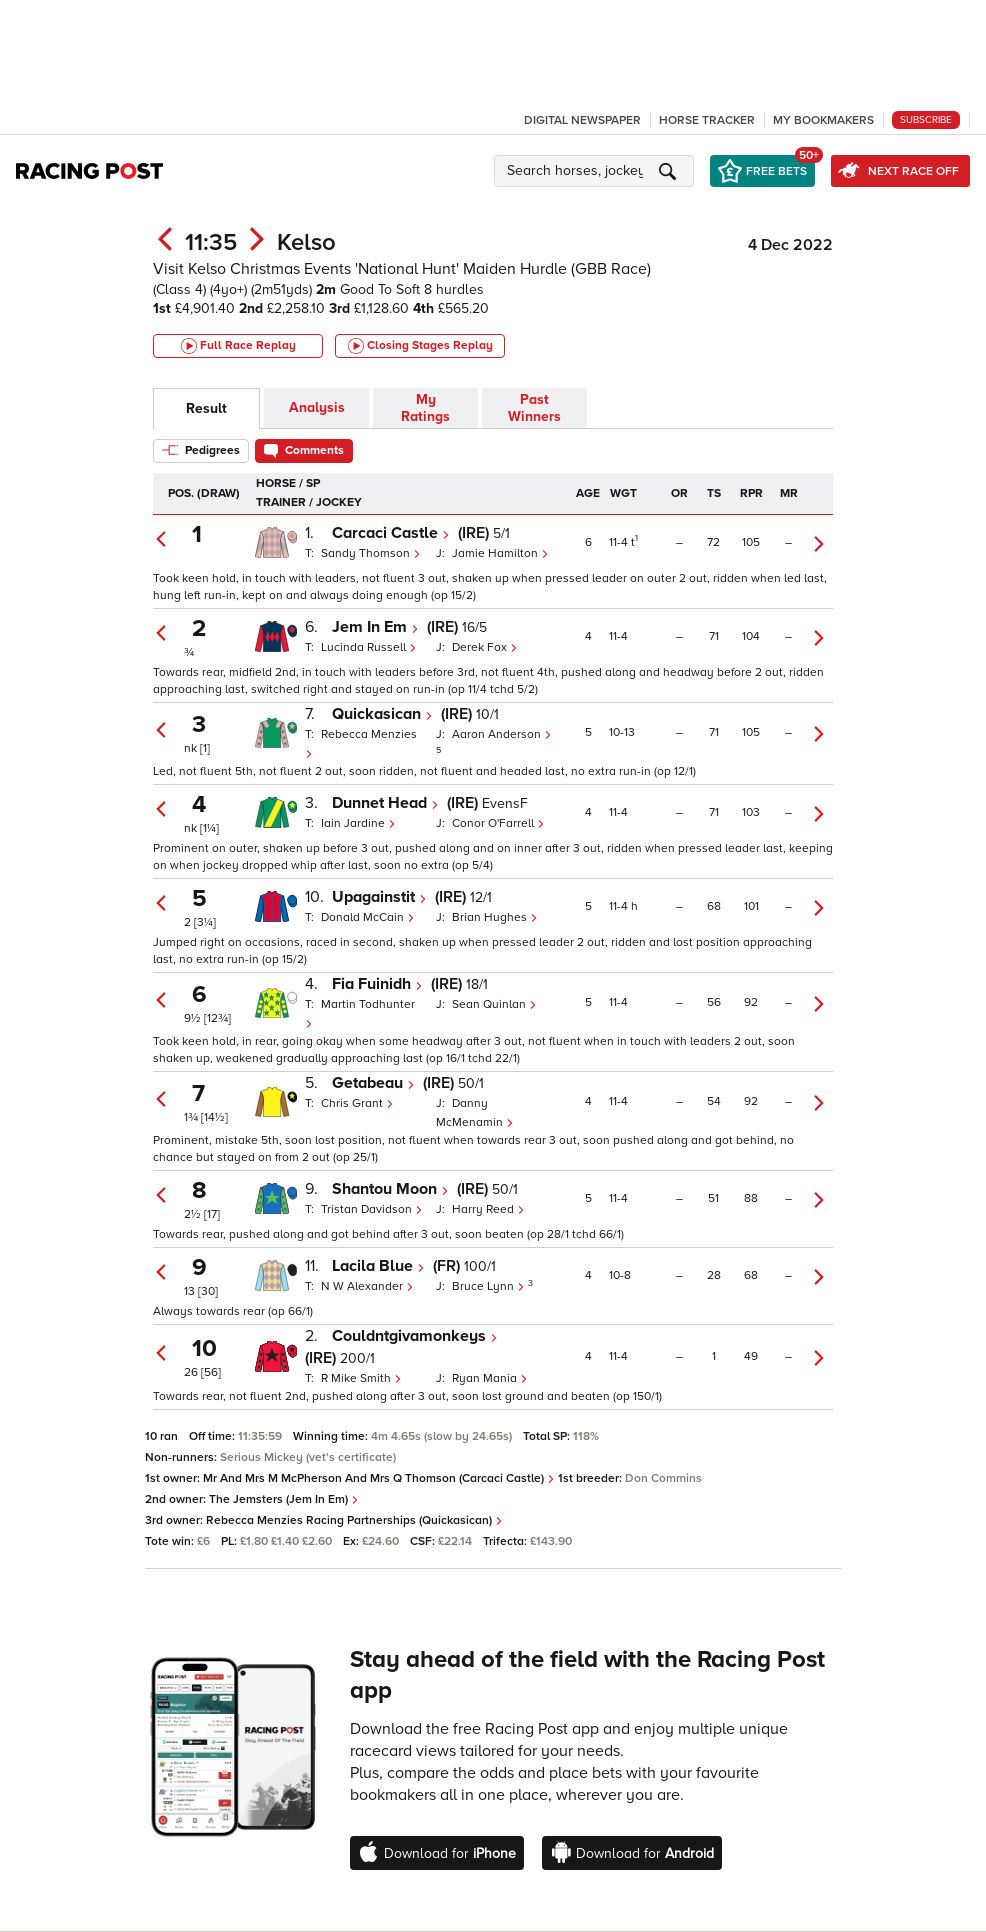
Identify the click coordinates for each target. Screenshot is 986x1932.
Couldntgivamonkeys (415, 1336)
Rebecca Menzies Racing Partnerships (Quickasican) (354, 1520)
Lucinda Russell (369, 647)
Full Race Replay (238, 346)
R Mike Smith (361, 1378)
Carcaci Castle (391, 533)
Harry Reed (488, 1209)
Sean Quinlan (494, 1004)
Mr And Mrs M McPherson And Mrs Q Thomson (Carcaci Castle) (379, 1478)
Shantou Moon (390, 1189)
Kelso (306, 242)
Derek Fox (485, 647)
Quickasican (382, 714)
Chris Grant (357, 1103)
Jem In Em (375, 627)
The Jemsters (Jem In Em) (284, 1499)
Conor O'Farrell (498, 823)
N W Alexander (367, 1286)
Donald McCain (368, 917)
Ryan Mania (490, 1378)
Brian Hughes (495, 917)
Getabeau (373, 1083)
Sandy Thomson (371, 553)
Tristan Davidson (372, 1209)
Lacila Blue (378, 1266)
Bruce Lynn (490, 1286)
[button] (597, 171)
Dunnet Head (385, 803)
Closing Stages (420, 346)
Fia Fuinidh (377, 984)
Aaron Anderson (502, 734)
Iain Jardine (358, 823)
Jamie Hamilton (500, 553)
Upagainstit (379, 897)
